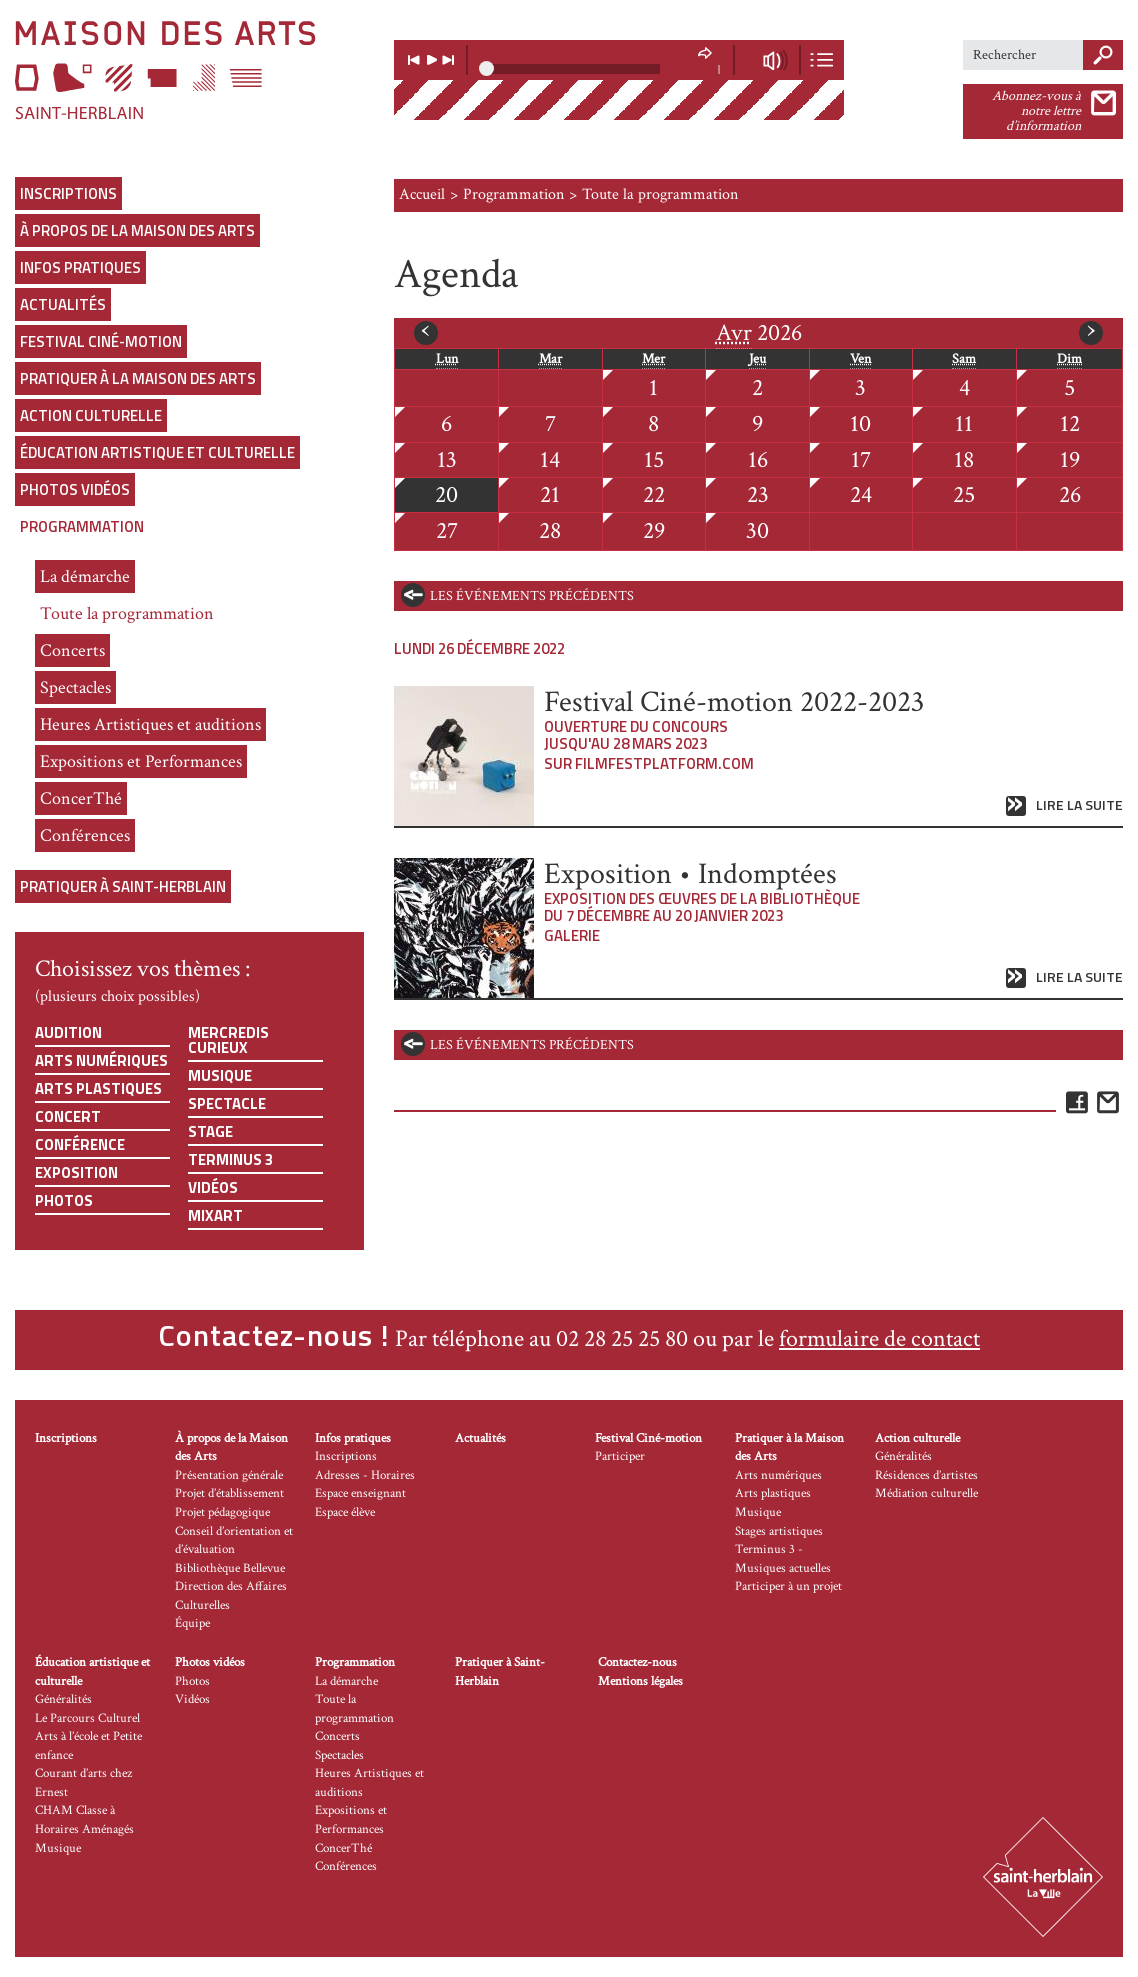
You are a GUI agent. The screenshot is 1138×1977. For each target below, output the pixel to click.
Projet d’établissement (229, 1493)
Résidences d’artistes (926, 1475)
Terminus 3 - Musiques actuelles (783, 1559)
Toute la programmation (127, 613)
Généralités (903, 1456)
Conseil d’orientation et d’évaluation (234, 1541)
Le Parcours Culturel (87, 1718)
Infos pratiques (80, 267)
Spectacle (227, 1103)
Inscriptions (68, 193)
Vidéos (213, 1187)
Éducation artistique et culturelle (157, 452)
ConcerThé (81, 798)
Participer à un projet (788, 1586)
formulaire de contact (879, 1338)
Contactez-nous (637, 1662)
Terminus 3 (230, 1159)
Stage (210, 1131)
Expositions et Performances (141, 761)
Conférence (80, 1144)
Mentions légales (640, 1681)
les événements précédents (532, 596)
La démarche (85, 576)
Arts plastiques (98, 1088)
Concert (68, 1116)
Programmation (82, 526)
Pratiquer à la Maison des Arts (138, 378)
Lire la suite (1079, 805)
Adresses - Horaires (365, 1475)
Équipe (192, 1623)
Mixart (215, 1215)
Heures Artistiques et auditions (150, 724)
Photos (64, 1200)
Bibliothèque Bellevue (230, 1568)
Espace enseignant (360, 1493)
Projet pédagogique (222, 1512)
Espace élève (345, 1512)
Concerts (72, 650)
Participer (620, 1456)
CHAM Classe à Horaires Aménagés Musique (84, 1829)
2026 (759, 333)
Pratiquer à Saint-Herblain (123, 886)
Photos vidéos (75, 489)
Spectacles (75, 687)
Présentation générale (229, 1475)
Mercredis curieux (228, 1040)
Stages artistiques (779, 1531)
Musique (220, 1075)
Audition (68, 1032)
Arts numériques (101, 1060)
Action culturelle (91, 415)
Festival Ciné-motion (101, 341)
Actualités (63, 304)
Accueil (422, 194)
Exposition (76, 1172)
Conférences (85, 835)
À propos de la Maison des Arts (137, 230)
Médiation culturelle (926, 1493)
